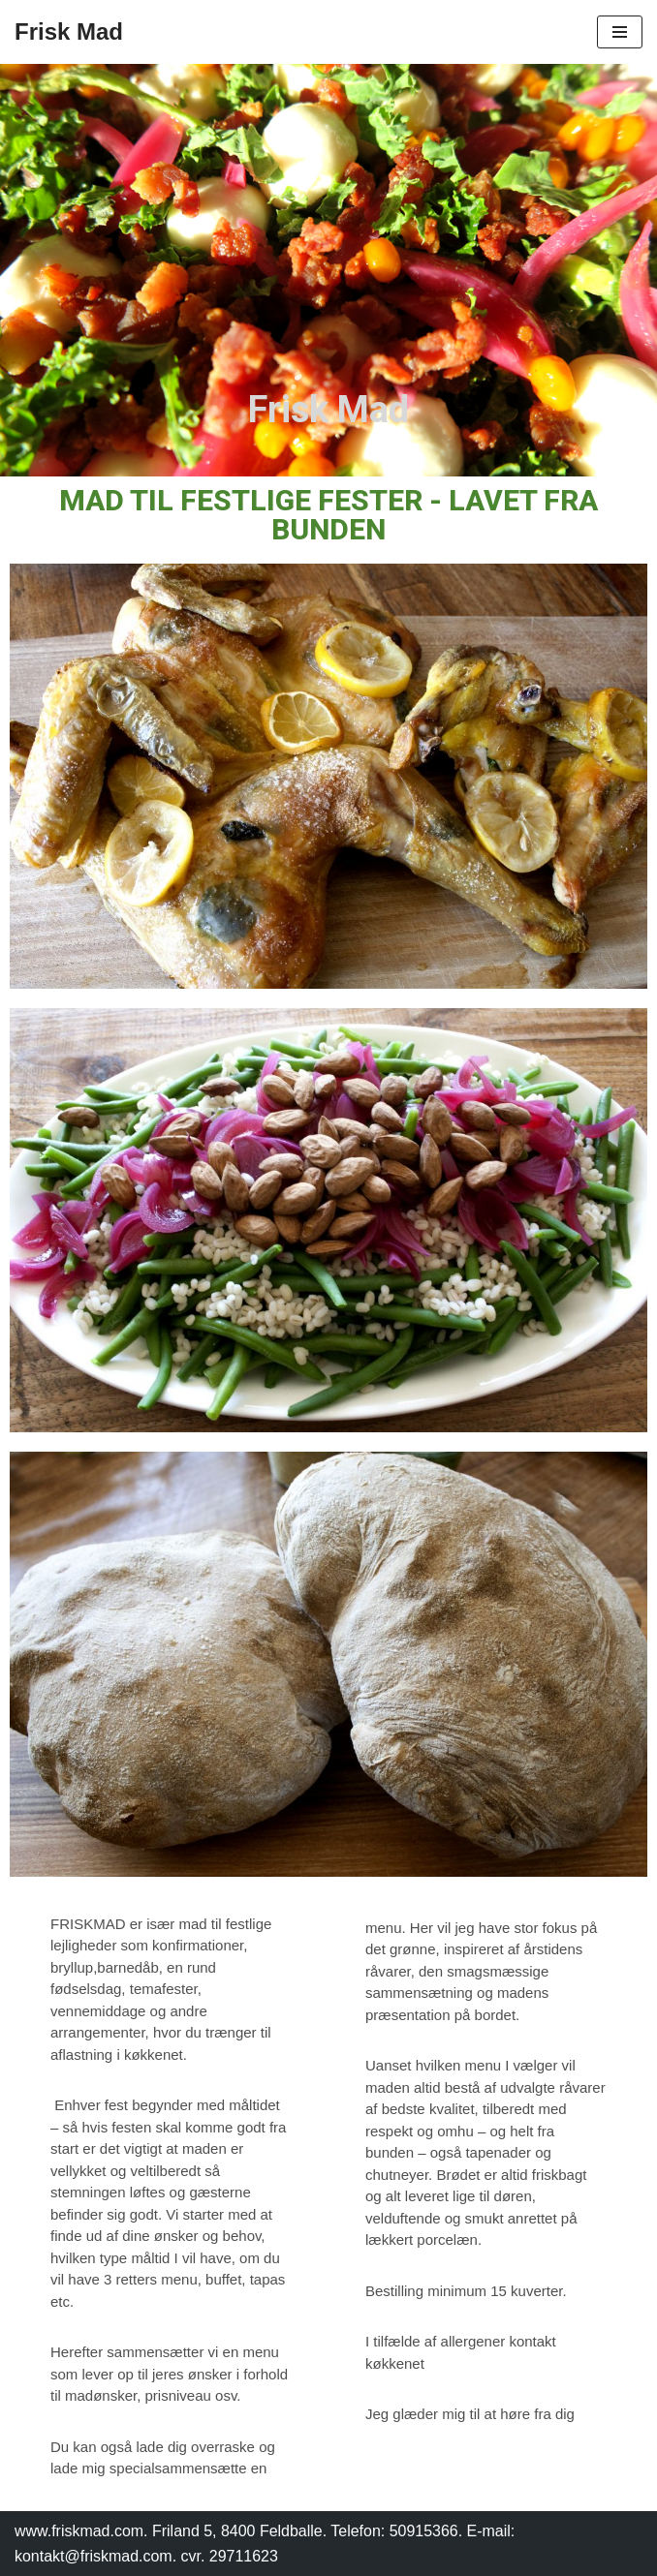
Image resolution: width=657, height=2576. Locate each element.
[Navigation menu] (619, 31)
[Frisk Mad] (69, 32)
